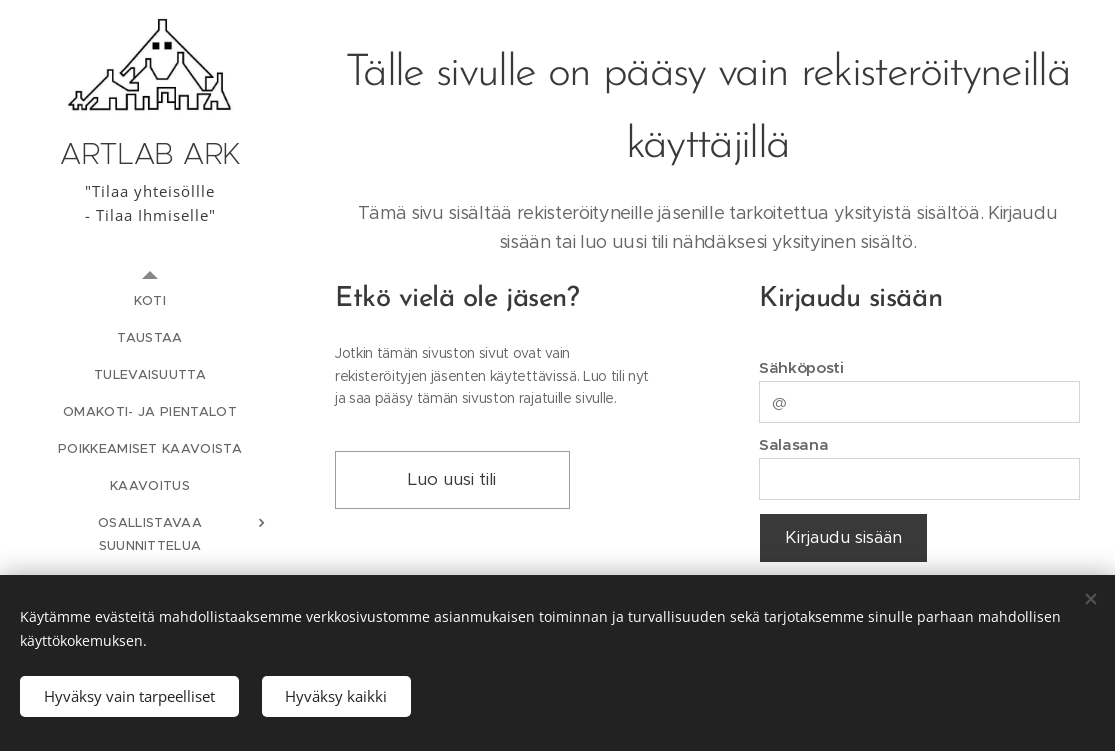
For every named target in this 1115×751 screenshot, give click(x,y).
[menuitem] (150, 300)
